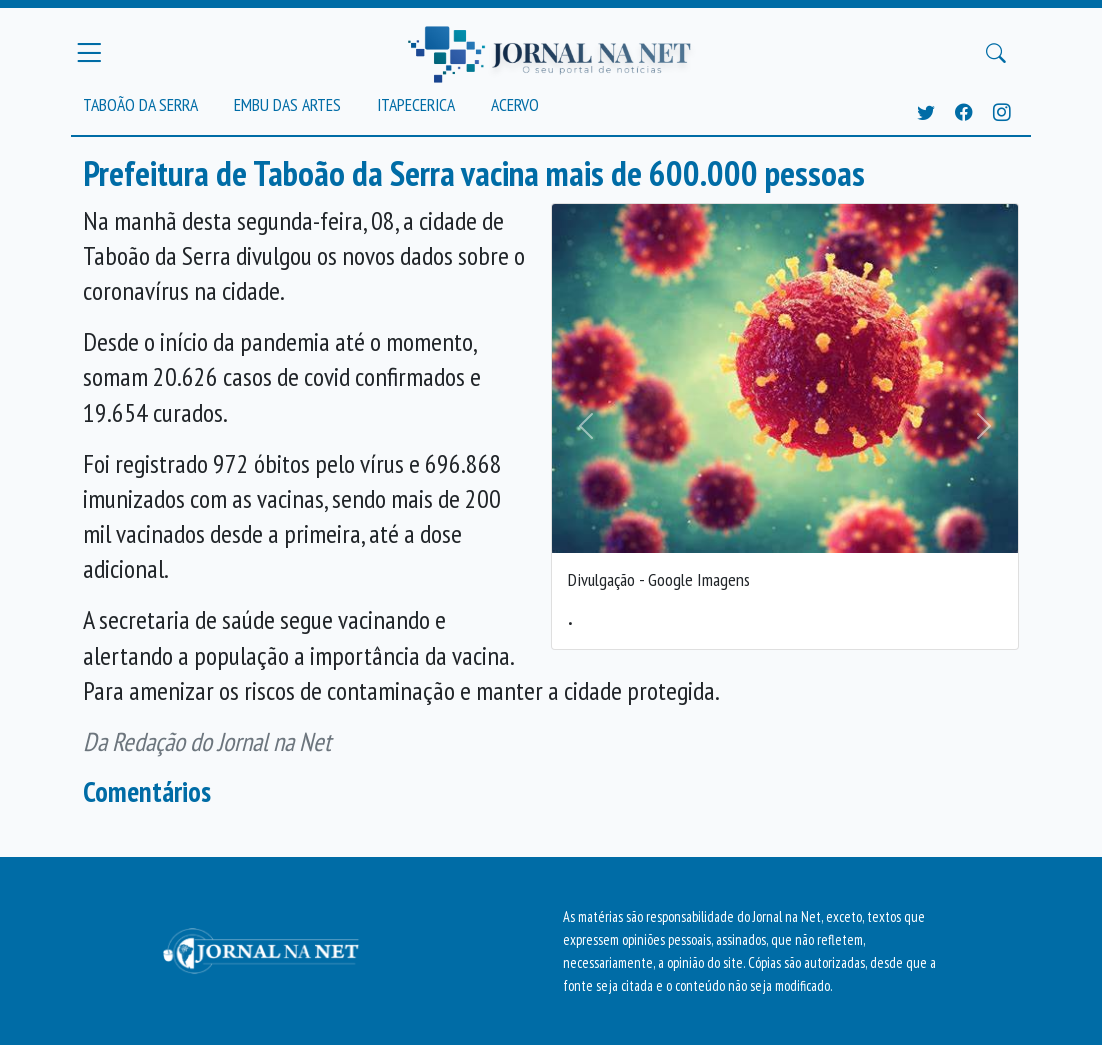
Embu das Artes (287, 104)
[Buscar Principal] (996, 53)
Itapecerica (416, 104)
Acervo (515, 104)
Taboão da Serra (140, 104)
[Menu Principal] (89, 53)
